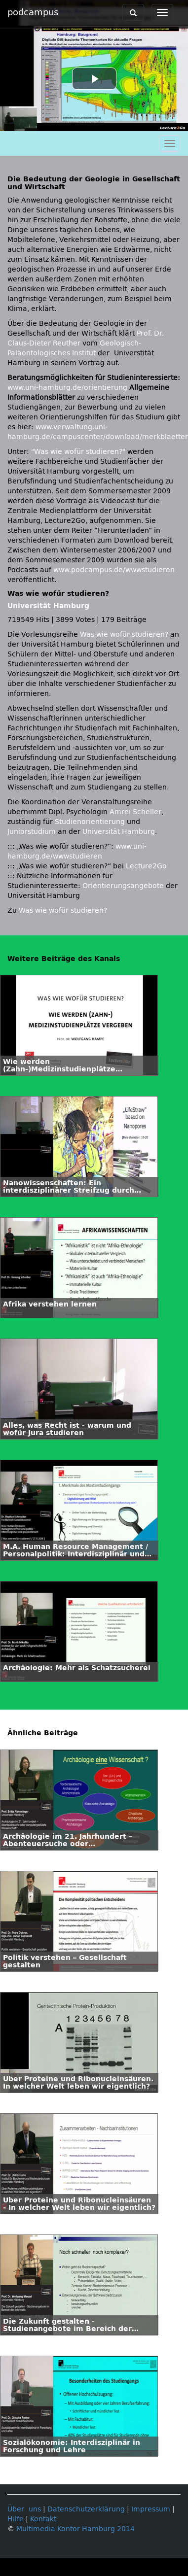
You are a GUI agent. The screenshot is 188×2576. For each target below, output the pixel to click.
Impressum (150, 2509)
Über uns (24, 2509)
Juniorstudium (31, 831)
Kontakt (43, 2519)
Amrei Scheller (135, 812)
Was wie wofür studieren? (124, 634)
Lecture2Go (146, 866)
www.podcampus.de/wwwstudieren (114, 570)
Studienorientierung (90, 822)
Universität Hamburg (48, 606)
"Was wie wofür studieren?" (78, 451)
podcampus (32, 12)
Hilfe (15, 2519)
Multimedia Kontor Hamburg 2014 (75, 2529)
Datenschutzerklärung (86, 2509)
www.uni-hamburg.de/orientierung (67, 387)
